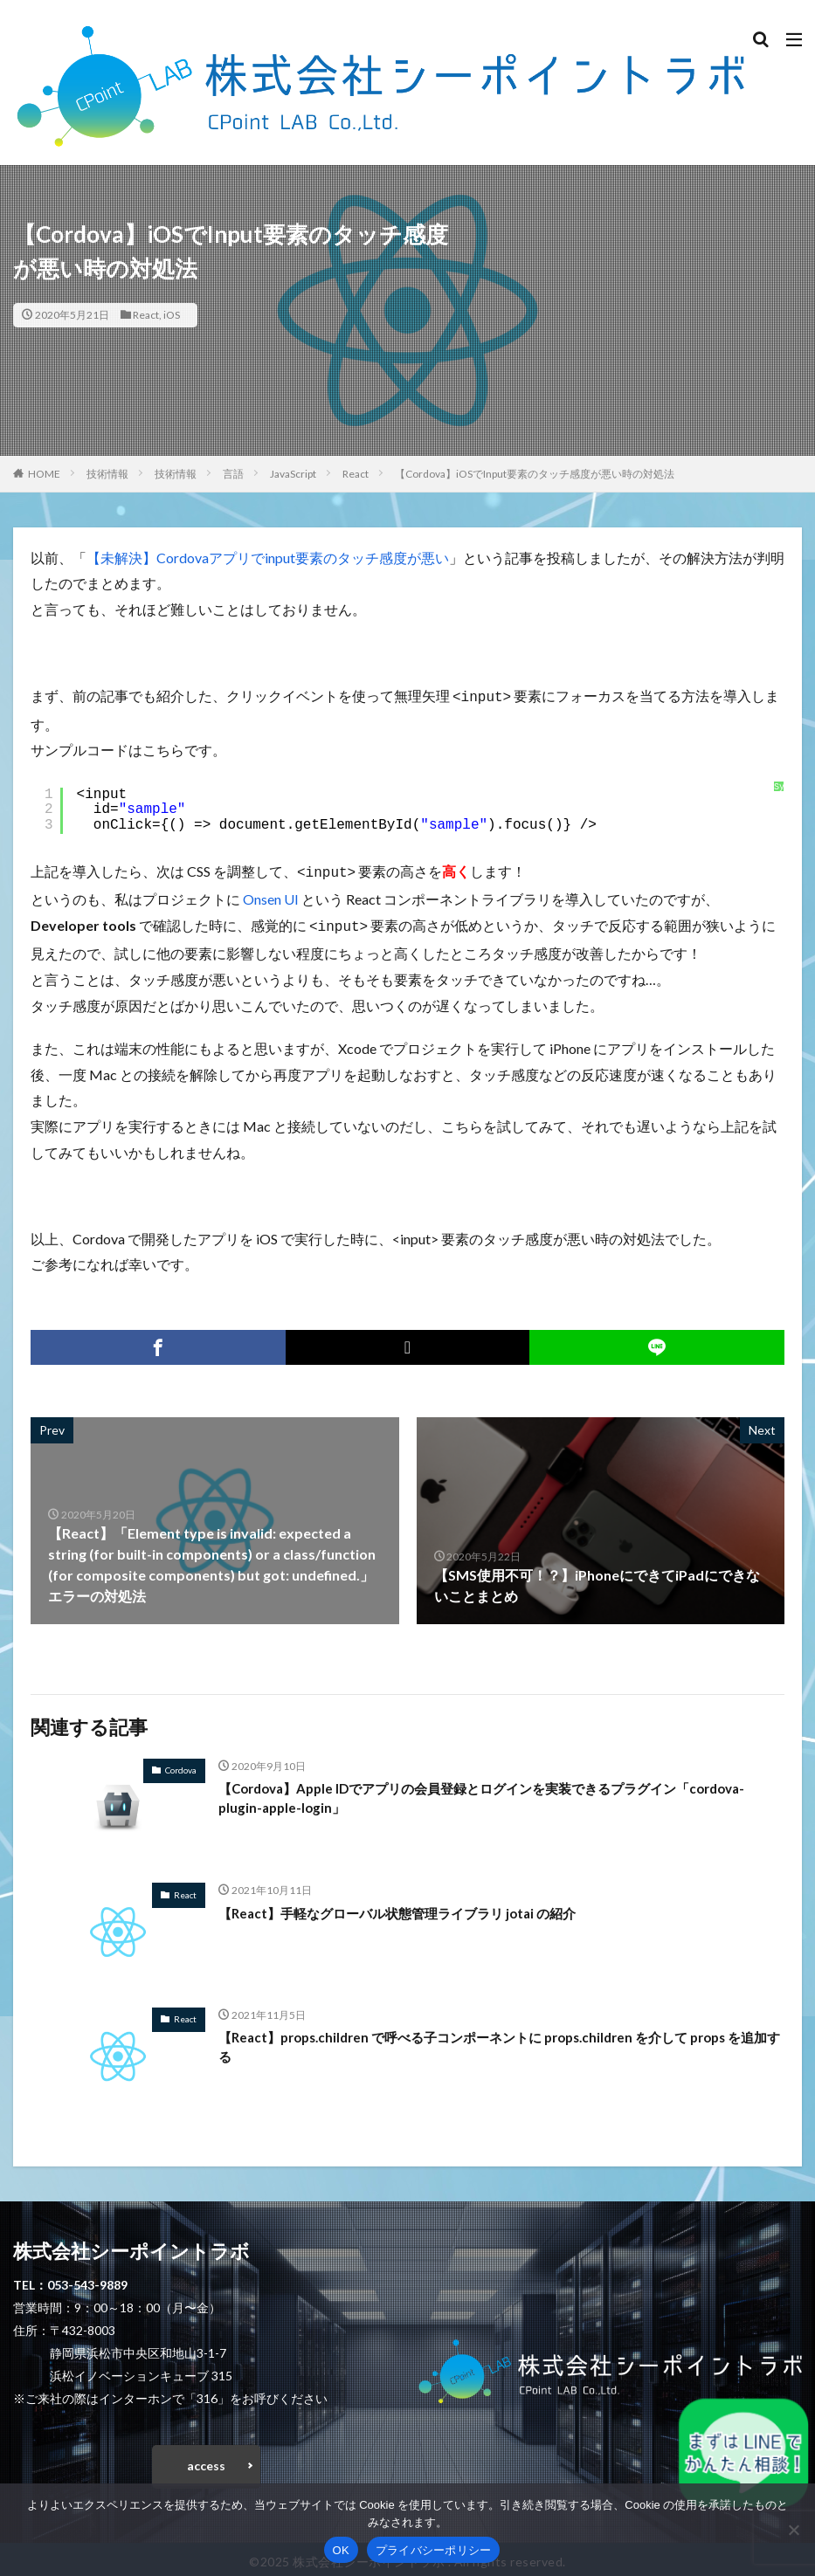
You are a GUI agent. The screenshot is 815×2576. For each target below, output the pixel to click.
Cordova (181, 1765)
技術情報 (107, 473)
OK (341, 2550)
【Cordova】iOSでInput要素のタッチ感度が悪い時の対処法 (534, 473)
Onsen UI (271, 895)
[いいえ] (793, 2529)
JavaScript (293, 473)
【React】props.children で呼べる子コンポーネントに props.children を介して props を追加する (498, 2043)
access (206, 2460)
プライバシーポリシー (434, 2550)
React (146, 314)
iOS (171, 314)
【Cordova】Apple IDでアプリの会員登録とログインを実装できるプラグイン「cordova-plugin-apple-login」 (500, 1794)
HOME (44, 473)
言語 (233, 473)
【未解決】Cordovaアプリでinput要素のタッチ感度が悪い (267, 557)
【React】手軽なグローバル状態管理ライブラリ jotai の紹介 (408, 1907)
